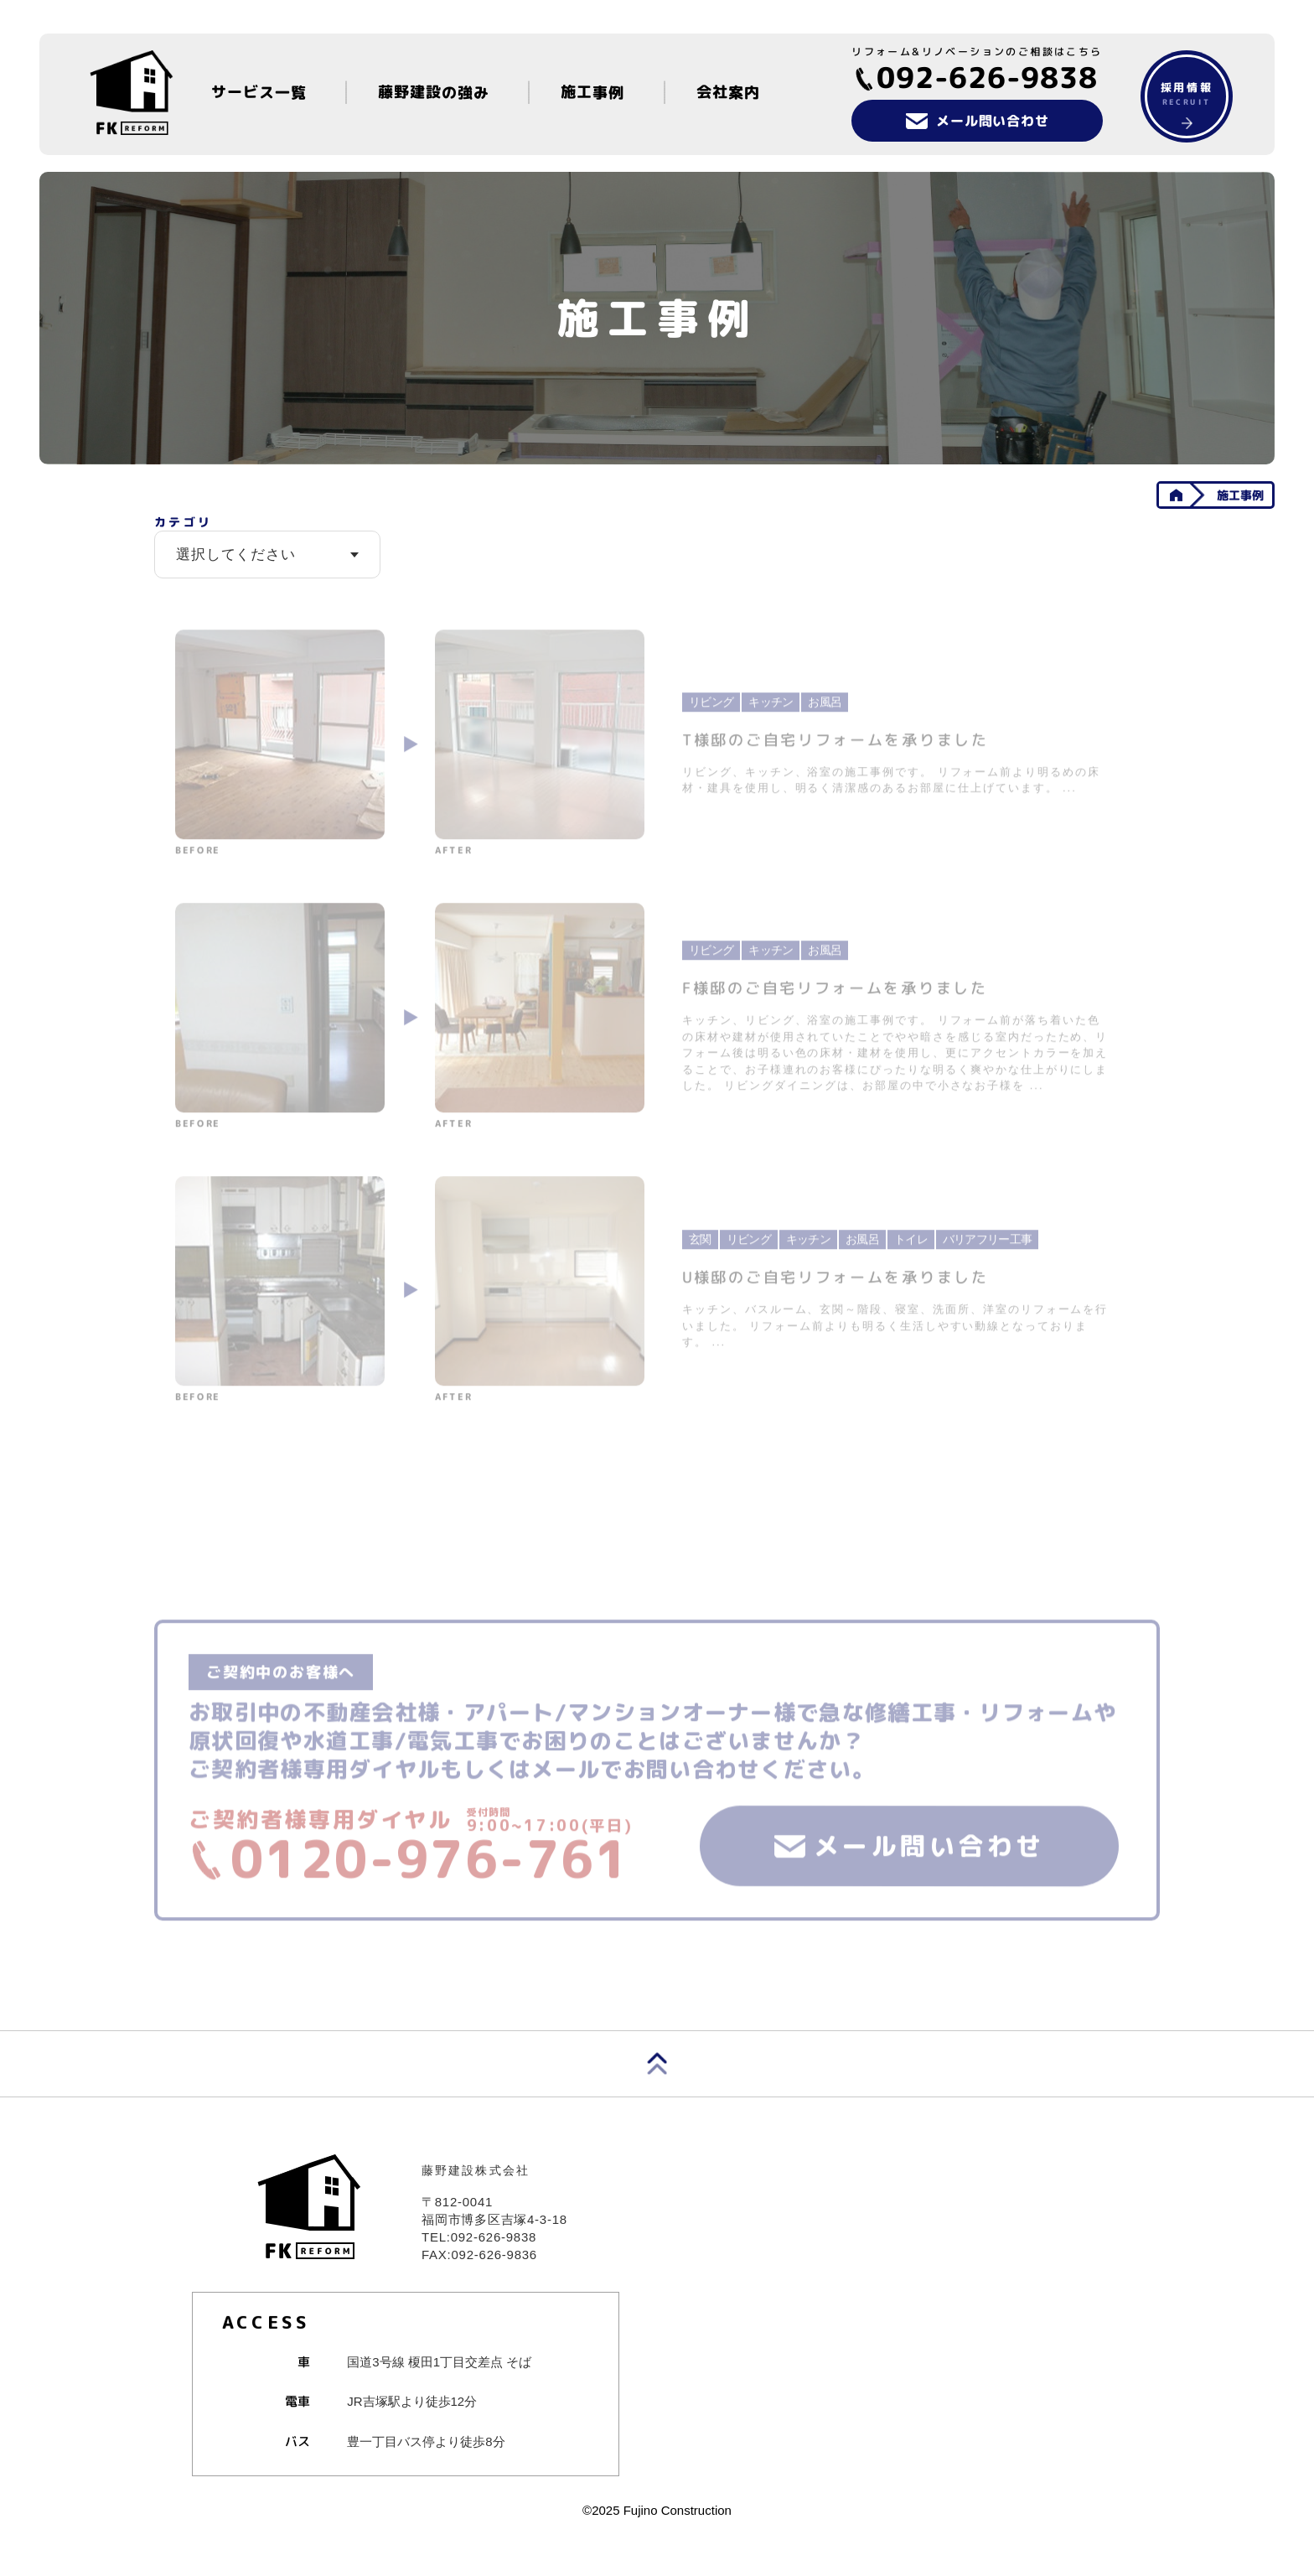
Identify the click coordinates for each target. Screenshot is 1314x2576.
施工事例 (593, 91)
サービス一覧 (258, 91)
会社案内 (728, 91)
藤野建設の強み (433, 91)
